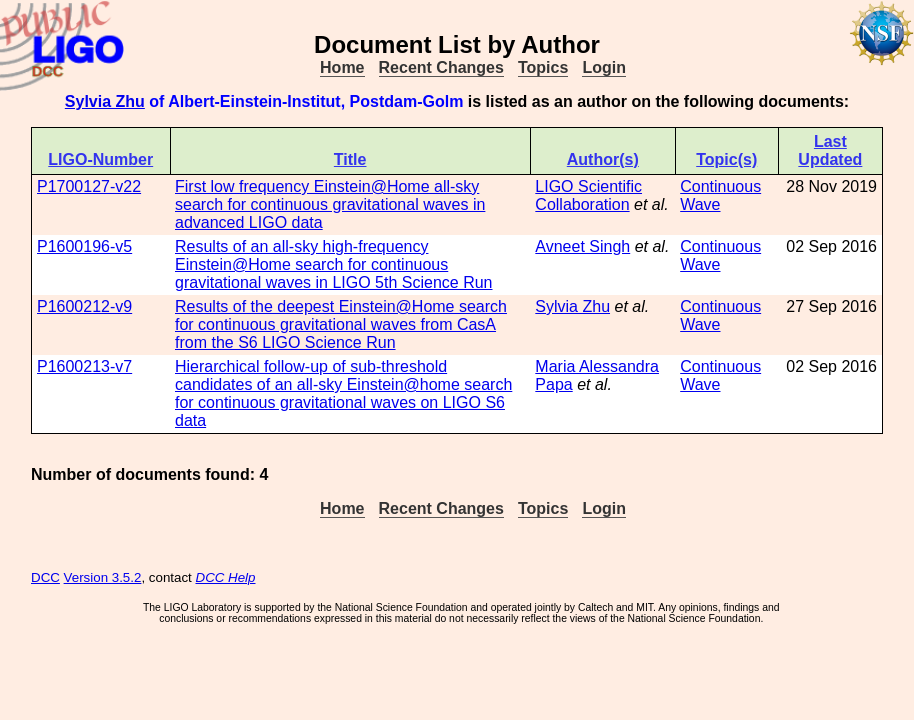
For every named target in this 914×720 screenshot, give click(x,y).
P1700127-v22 (89, 186)
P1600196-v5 (84, 246)
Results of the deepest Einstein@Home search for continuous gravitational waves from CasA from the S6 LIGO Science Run (341, 324)
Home (342, 67)
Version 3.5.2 (103, 577)
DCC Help (226, 577)
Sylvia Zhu (105, 101)
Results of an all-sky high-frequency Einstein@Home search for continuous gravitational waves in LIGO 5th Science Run (334, 264)
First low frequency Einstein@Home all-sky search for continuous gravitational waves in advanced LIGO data (330, 204)
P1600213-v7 (84, 366)
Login (604, 67)
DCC (45, 577)
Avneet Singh (582, 246)
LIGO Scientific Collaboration (588, 195)
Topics (543, 67)
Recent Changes (441, 67)
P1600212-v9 (84, 306)
